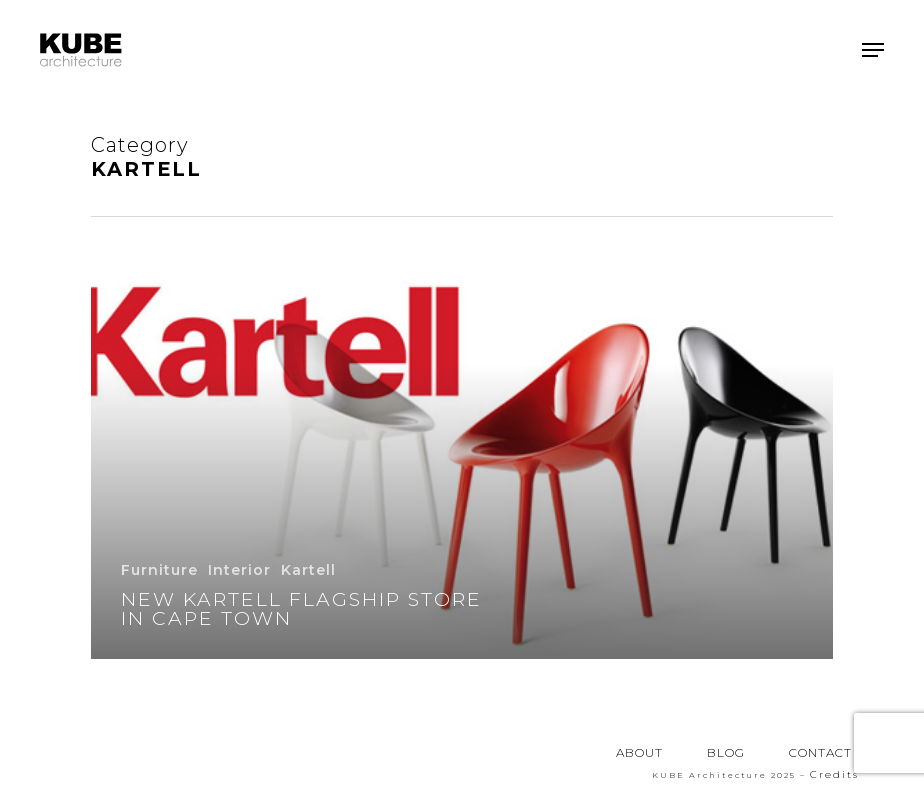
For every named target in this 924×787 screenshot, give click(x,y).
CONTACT (820, 752)
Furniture (159, 570)
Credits (834, 774)
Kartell (308, 570)
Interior (239, 570)
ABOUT (639, 752)
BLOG (726, 752)
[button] (873, 50)
